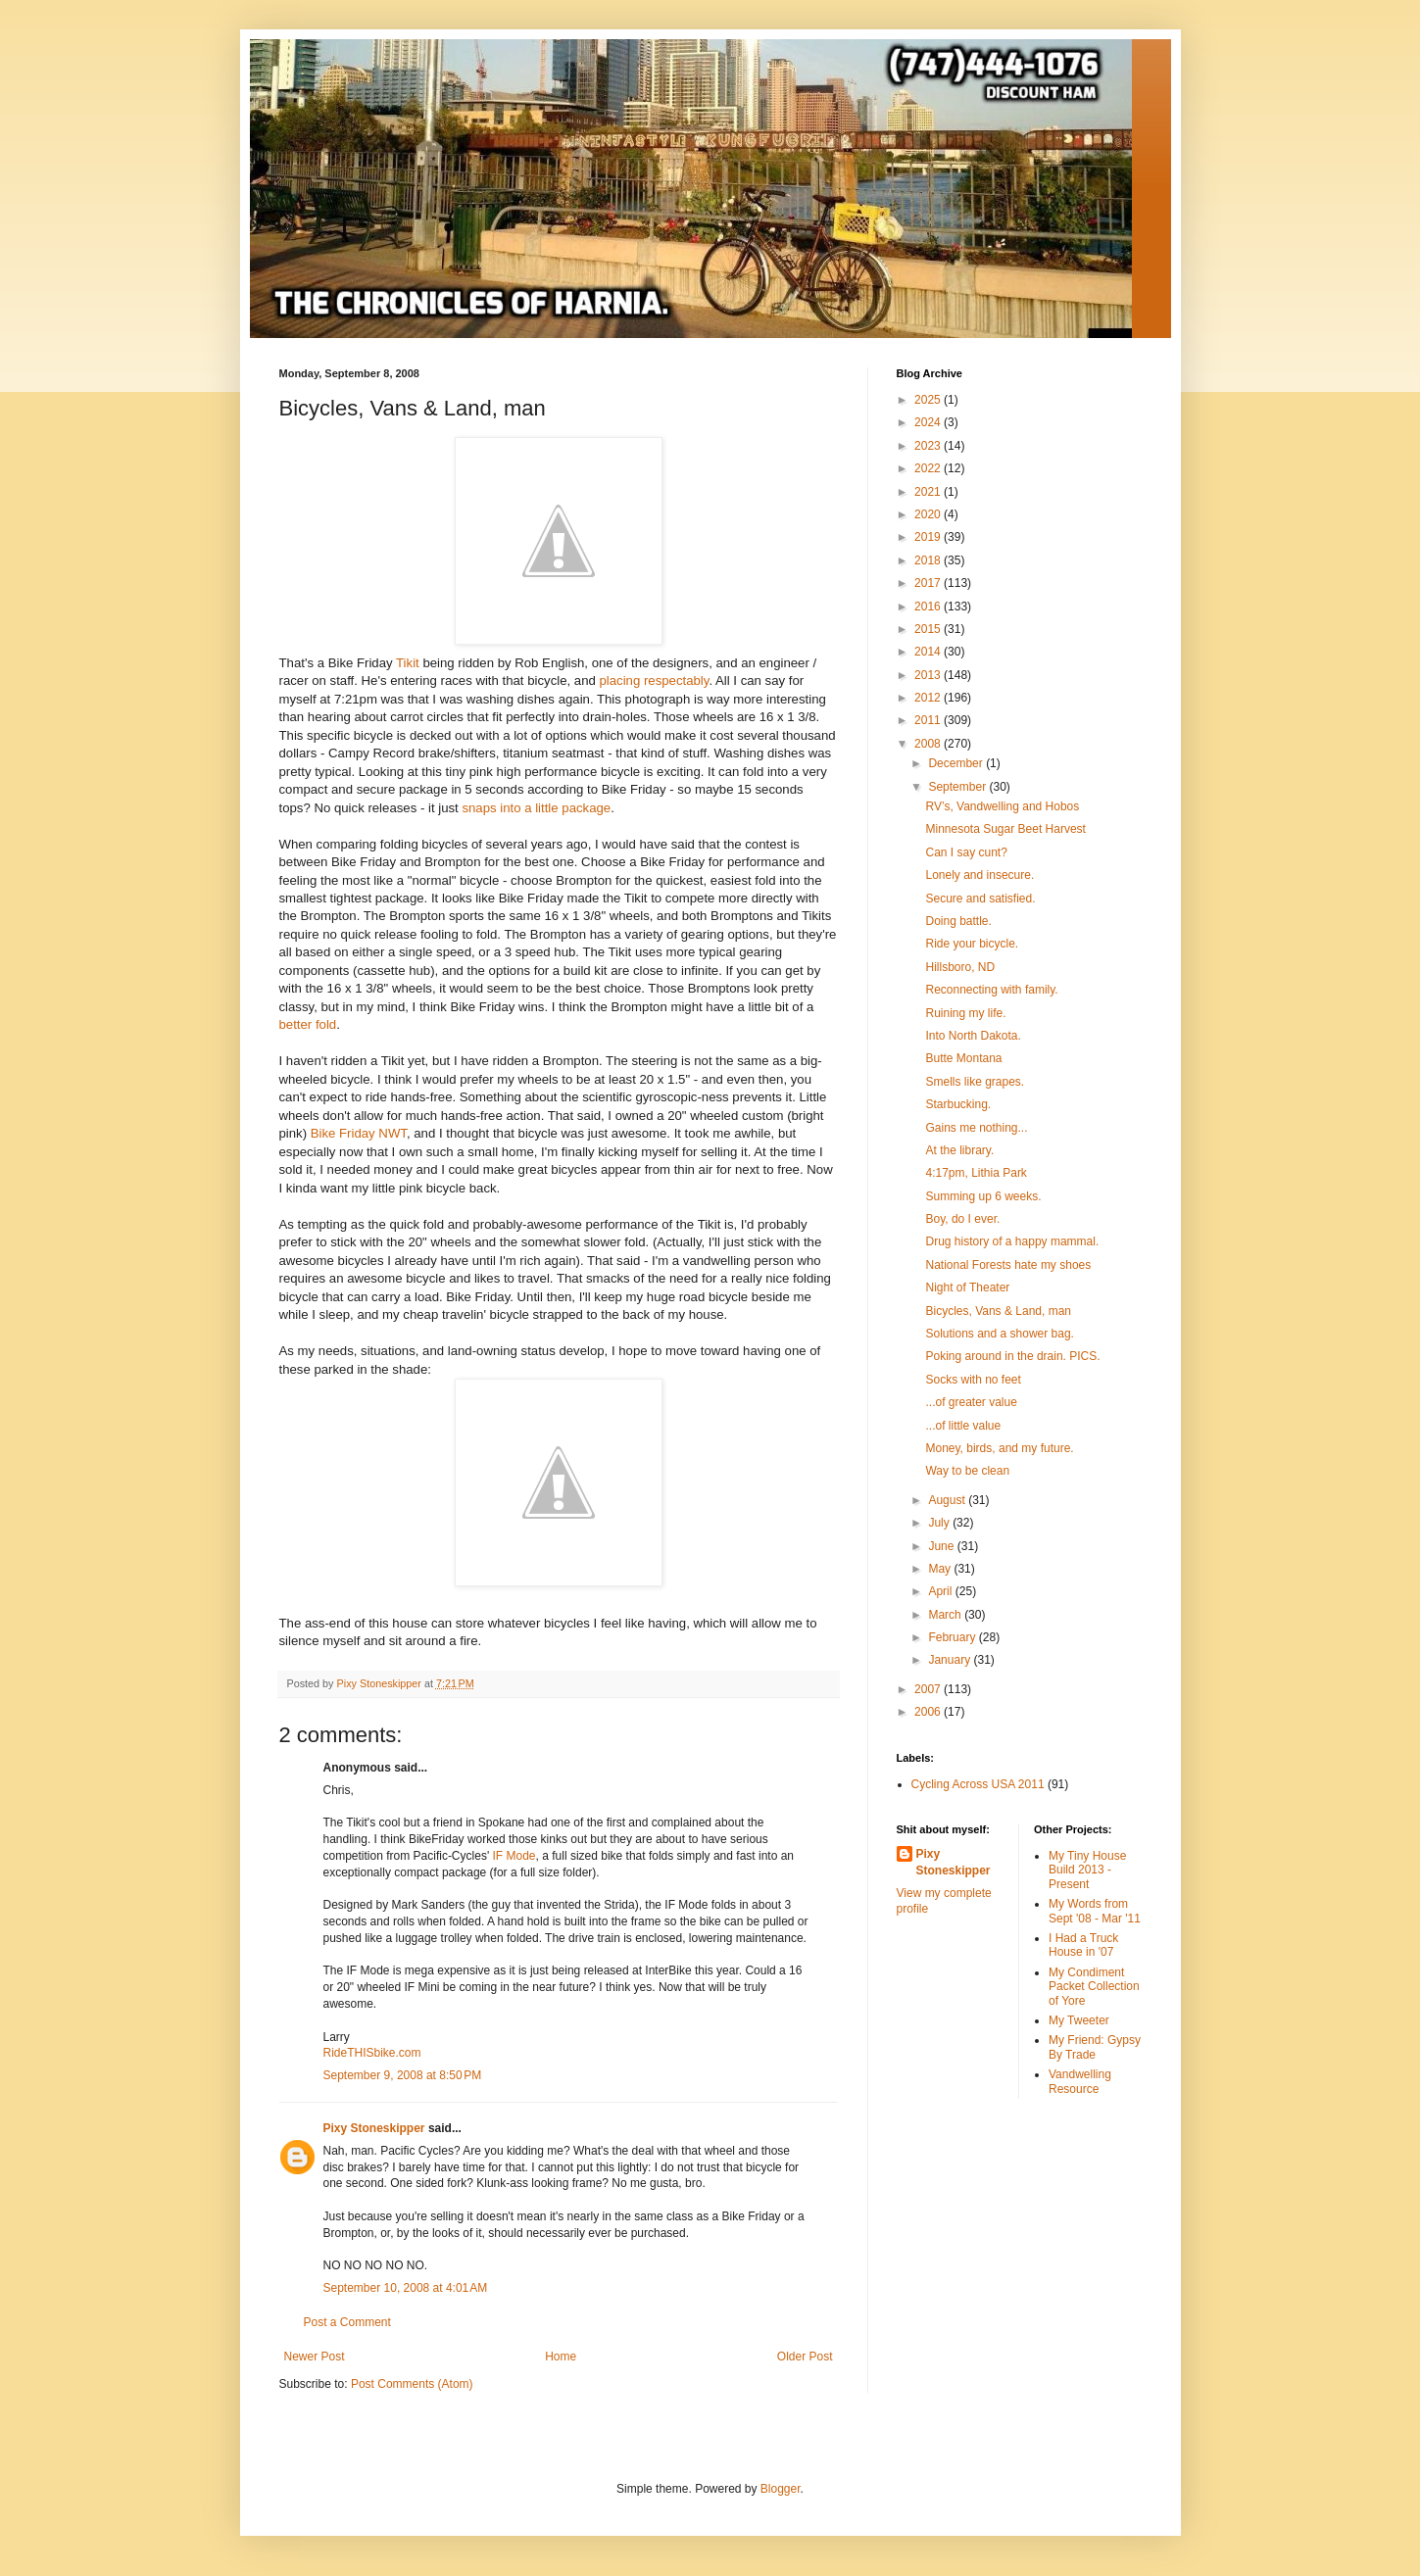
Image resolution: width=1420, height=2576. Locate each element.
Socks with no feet (972, 1379)
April (941, 1591)
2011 (929, 720)
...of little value (963, 1426)
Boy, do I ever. (962, 1219)
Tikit (407, 663)
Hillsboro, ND (960, 967)
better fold (308, 1024)
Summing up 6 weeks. (983, 1196)
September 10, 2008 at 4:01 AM (405, 2288)
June (942, 1546)
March (946, 1615)
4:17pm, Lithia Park (975, 1173)
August (948, 1500)
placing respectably (655, 680)
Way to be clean (967, 1471)
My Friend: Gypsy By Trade (1095, 2047)
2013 (929, 675)
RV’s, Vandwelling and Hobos (1002, 806)
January (950, 1660)
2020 (929, 514)
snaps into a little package (536, 808)
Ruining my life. (965, 1013)
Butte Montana (963, 1058)
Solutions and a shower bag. (999, 1333)
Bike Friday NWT (359, 1133)
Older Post (805, 2356)
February (953, 1637)
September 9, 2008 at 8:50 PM (402, 2075)
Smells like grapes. (974, 1082)
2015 (929, 629)
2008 (929, 744)
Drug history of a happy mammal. (1012, 1241)
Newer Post (314, 2356)
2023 (929, 446)
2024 (929, 422)
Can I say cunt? (965, 852)
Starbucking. (958, 1104)
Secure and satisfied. (980, 898)
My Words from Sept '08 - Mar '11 (1095, 1910)
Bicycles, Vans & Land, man (998, 1311)
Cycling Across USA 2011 (978, 1784)
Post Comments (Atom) (412, 2384)
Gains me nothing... (976, 1128)
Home (560, 2356)
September (958, 787)
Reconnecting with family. (991, 989)
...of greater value (970, 1402)
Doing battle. (958, 921)
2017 (929, 583)
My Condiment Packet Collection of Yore (1094, 1987)
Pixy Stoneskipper (374, 2128)
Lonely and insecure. (979, 875)
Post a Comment (347, 2322)
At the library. (959, 1150)
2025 (929, 400)
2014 (929, 651)
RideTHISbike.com (372, 2053)
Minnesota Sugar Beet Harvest (1005, 829)
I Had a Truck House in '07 (1083, 1945)
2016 (929, 606)
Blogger (780, 2489)
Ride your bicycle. (971, 943)
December (957, 763)
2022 (929, 468)
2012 (929, 698)
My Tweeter (1079, 2020)
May (941, 1569)
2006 (929, 1712)
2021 (929, 492)
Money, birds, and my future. (999, 1448)
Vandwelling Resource (1080, 2081)
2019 (929, 537)
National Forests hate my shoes (1008, 1265)
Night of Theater (967, 1287)
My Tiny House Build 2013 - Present (1087, 1870)
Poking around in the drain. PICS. (1012, 1356)
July (940, 1523)
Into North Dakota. (972, 1036)
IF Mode (514, 1856)
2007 (929, 1689)
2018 (929, 560)
